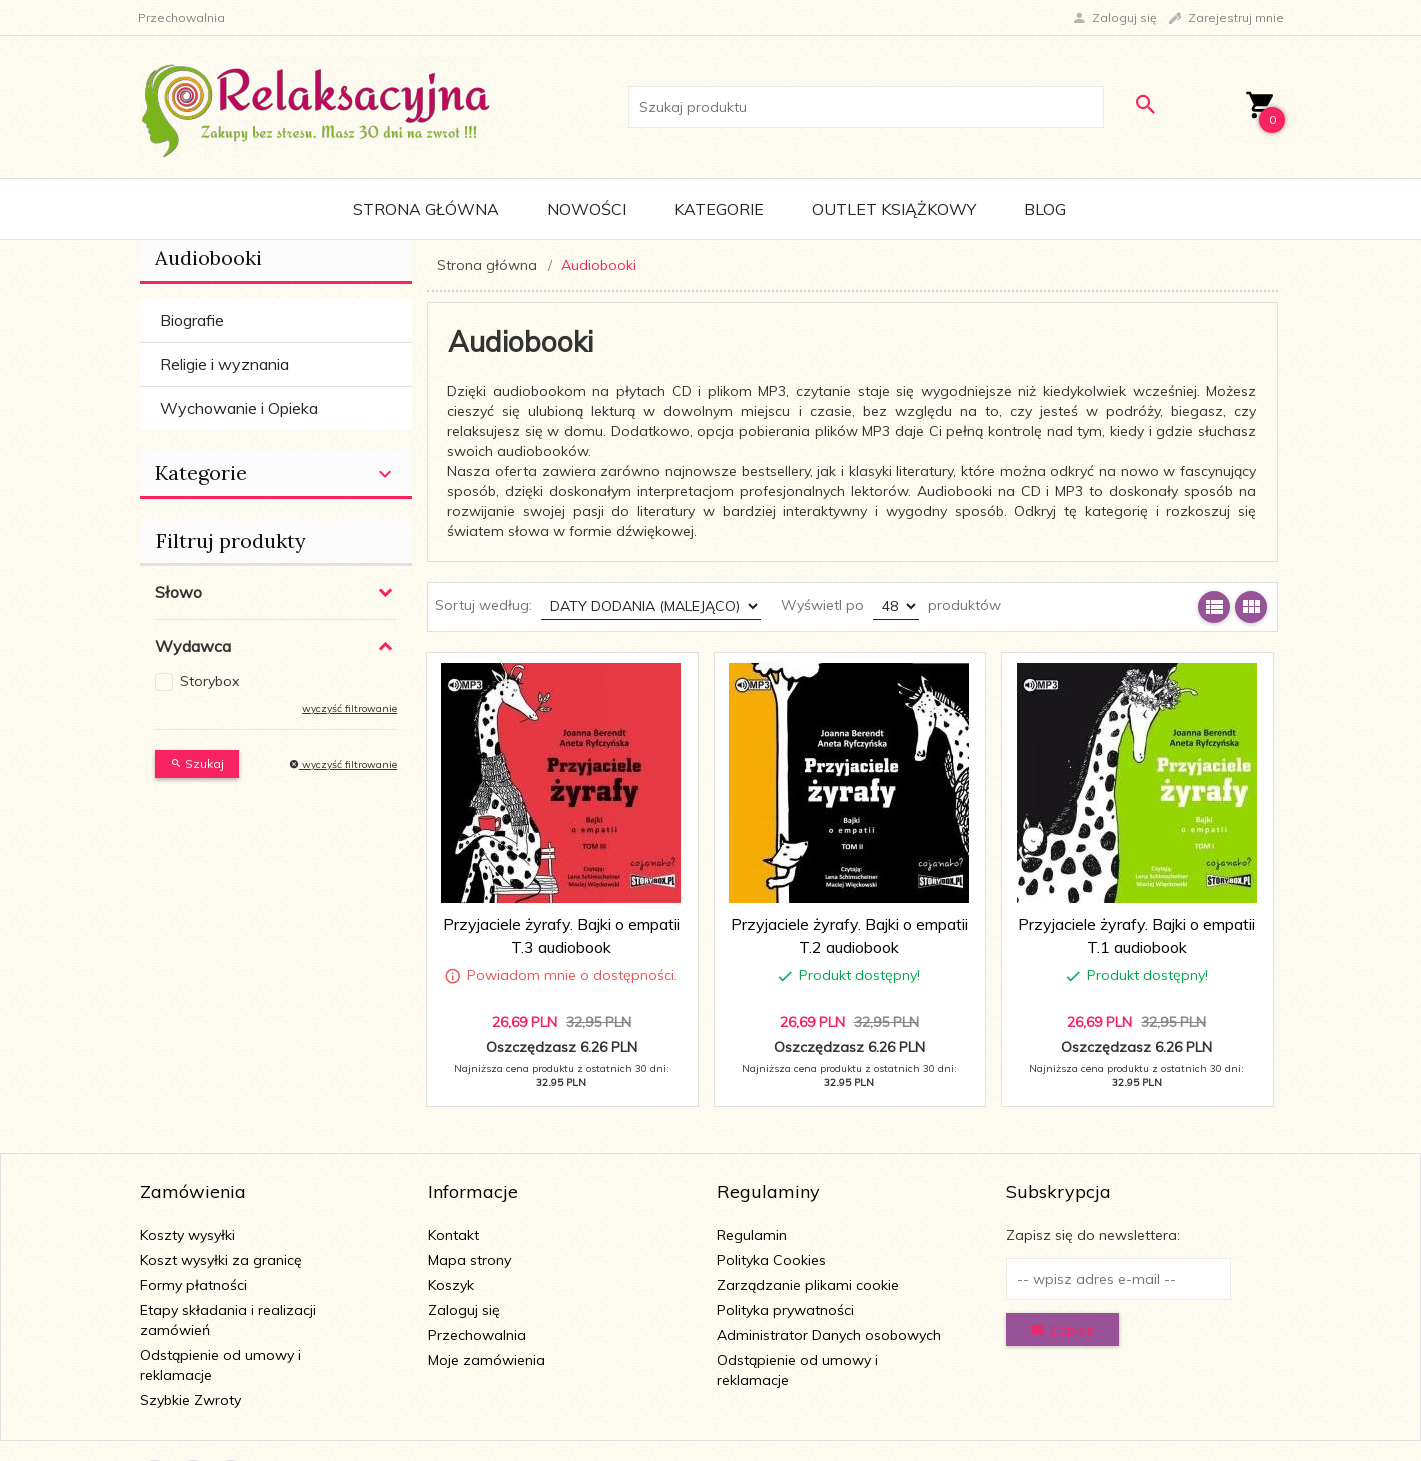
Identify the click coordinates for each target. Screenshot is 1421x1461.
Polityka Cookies (771, 1260)
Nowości (586, 209)
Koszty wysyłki (187, 1235)
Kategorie (719, 209)
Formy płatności (193, 1285)
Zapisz (1062, 1330)
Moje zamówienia (486, 1360)
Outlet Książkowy (894, 209)
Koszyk (451, 1285)
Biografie (192, 320)
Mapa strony (469, 1260)
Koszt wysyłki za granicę (221, 1260)
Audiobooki (208, 257)
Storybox (209, 681)
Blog (1045, 209)
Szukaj (197, 763)
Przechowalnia (477, 1335)
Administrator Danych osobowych (829, 1335)
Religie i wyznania (224, 364)
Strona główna (426, 209)
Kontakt (453, 1235)
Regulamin (752, 1235)
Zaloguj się (464, 1310)
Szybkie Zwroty (190, 1400)
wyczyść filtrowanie (349, 708)
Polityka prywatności (785, 1310)
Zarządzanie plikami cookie (808, 1285)
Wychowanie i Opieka (239, 408)
